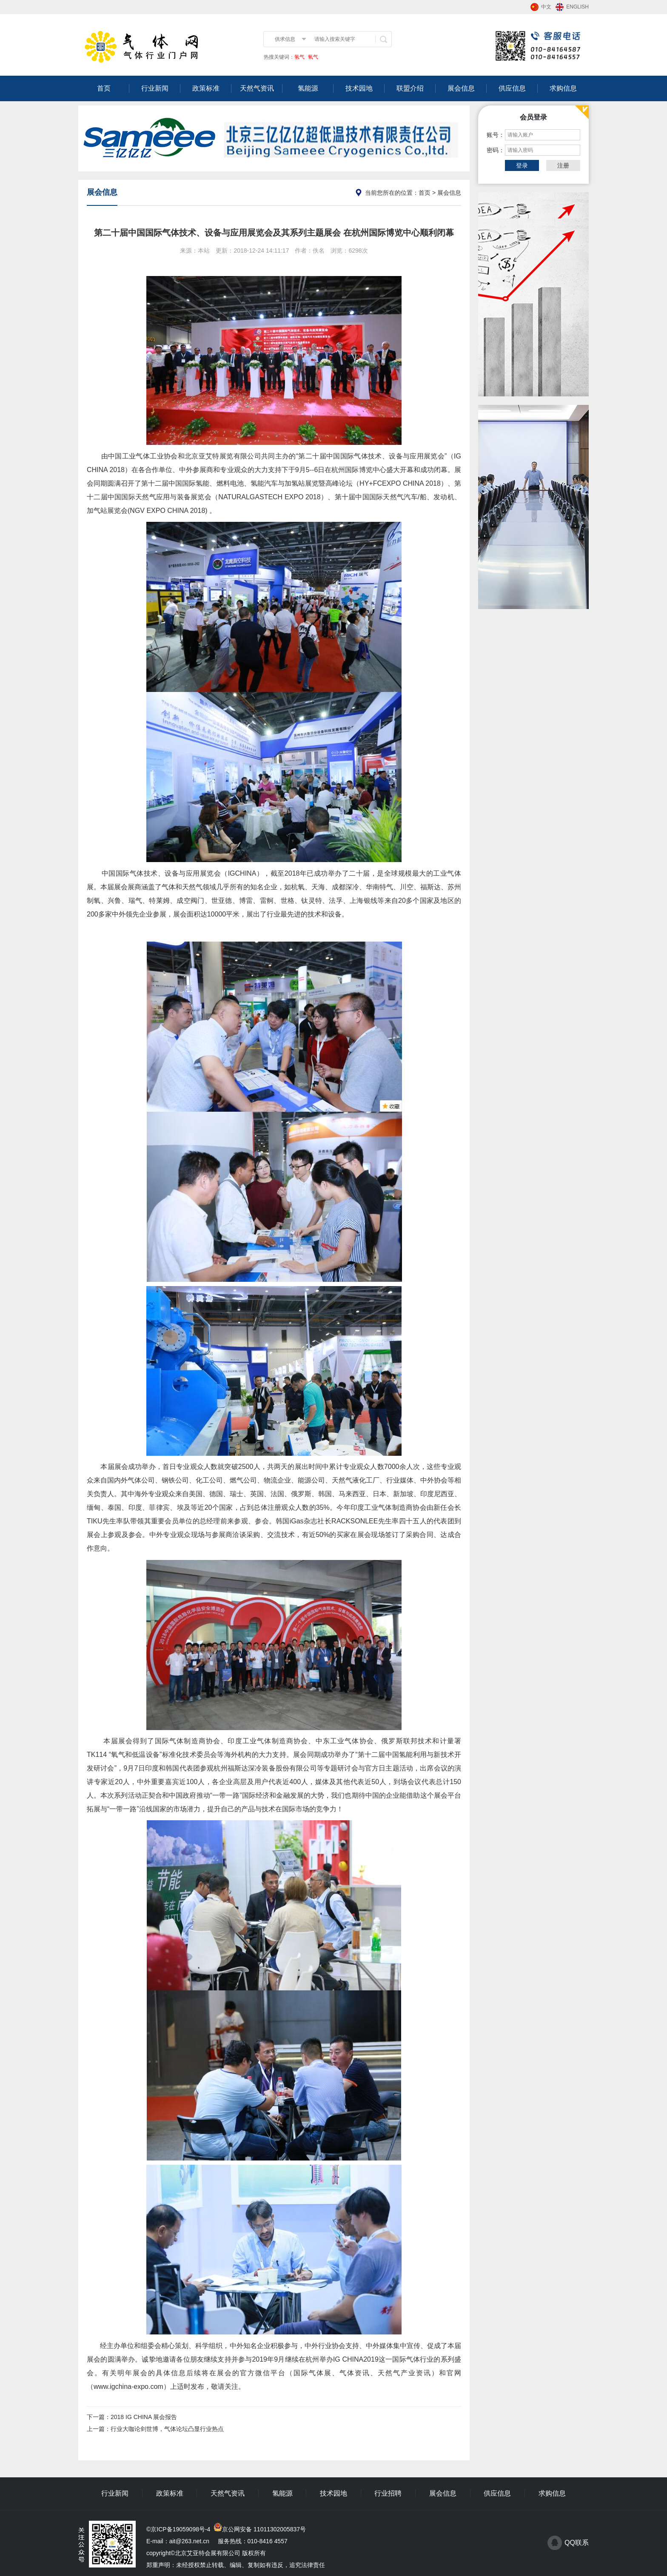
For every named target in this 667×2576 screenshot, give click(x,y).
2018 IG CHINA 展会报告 (144, 2417)
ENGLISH (577, 7)
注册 (563, 165)
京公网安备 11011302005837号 (264, 2529)
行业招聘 (388, 2493)
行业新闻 (154, 88)
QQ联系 (576, 2542)
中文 (546, 7)
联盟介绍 (410, 88)
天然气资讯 (257, 88)
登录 (522, 165)
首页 (104, 88)
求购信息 (563, 88)
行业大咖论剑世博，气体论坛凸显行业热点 (167, 2428)
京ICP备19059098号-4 (180, 2529)
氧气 (312, 57)
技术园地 (359, 88)
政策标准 (205, 88)
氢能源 (308, 88)
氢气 (299, 57)
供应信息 (512, 88)
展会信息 (461, 88)
